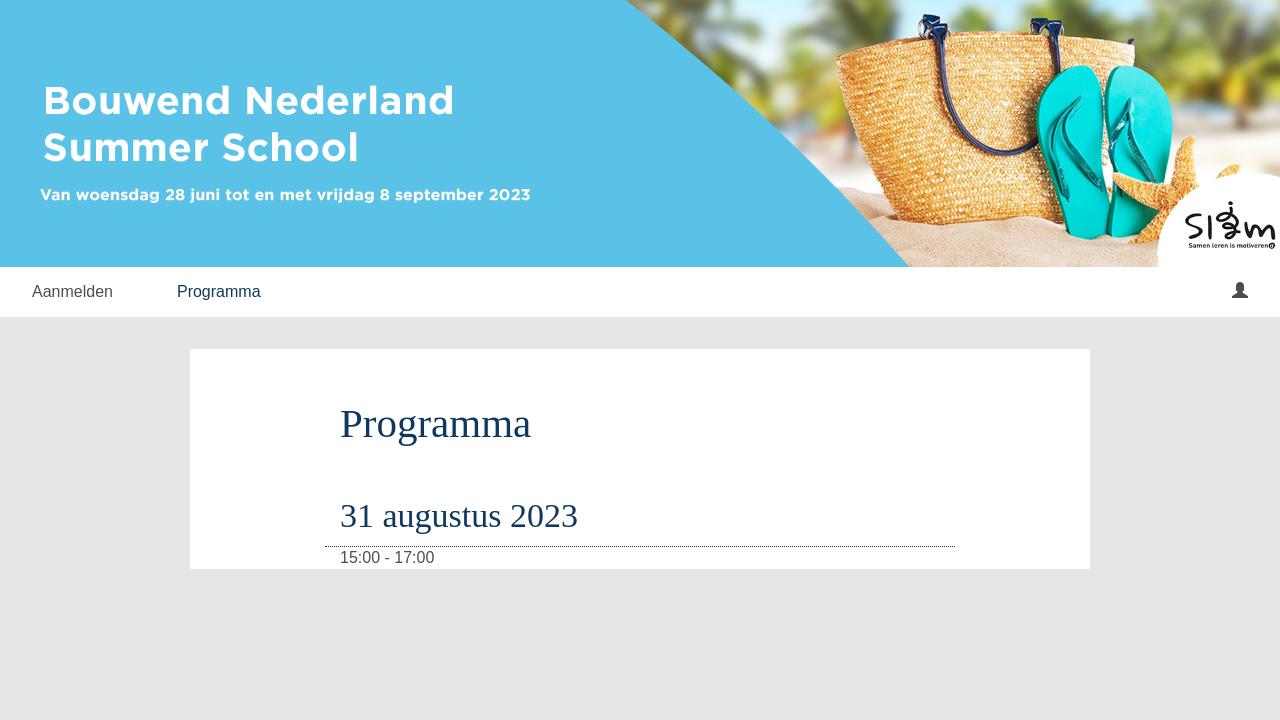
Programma (219, 291)
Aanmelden (72, 291)
